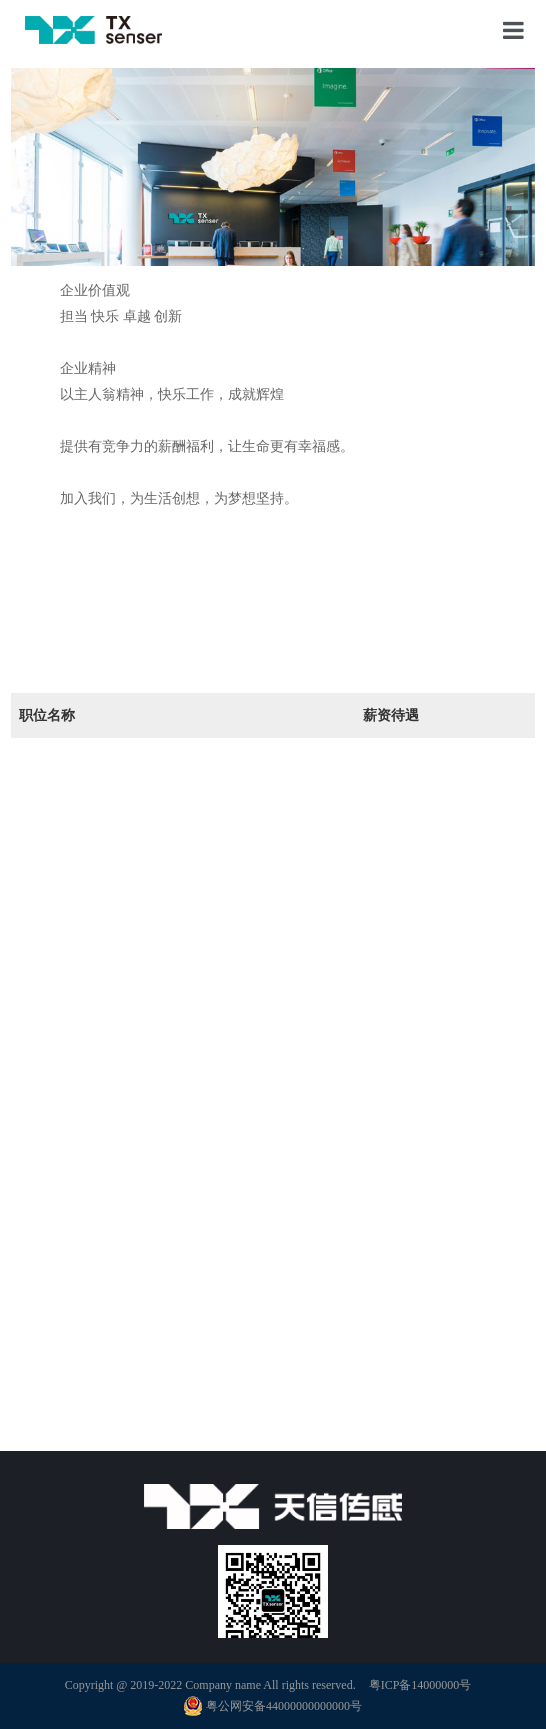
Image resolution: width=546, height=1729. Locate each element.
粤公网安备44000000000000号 (273, 1706)
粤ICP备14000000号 (420, 1685)
